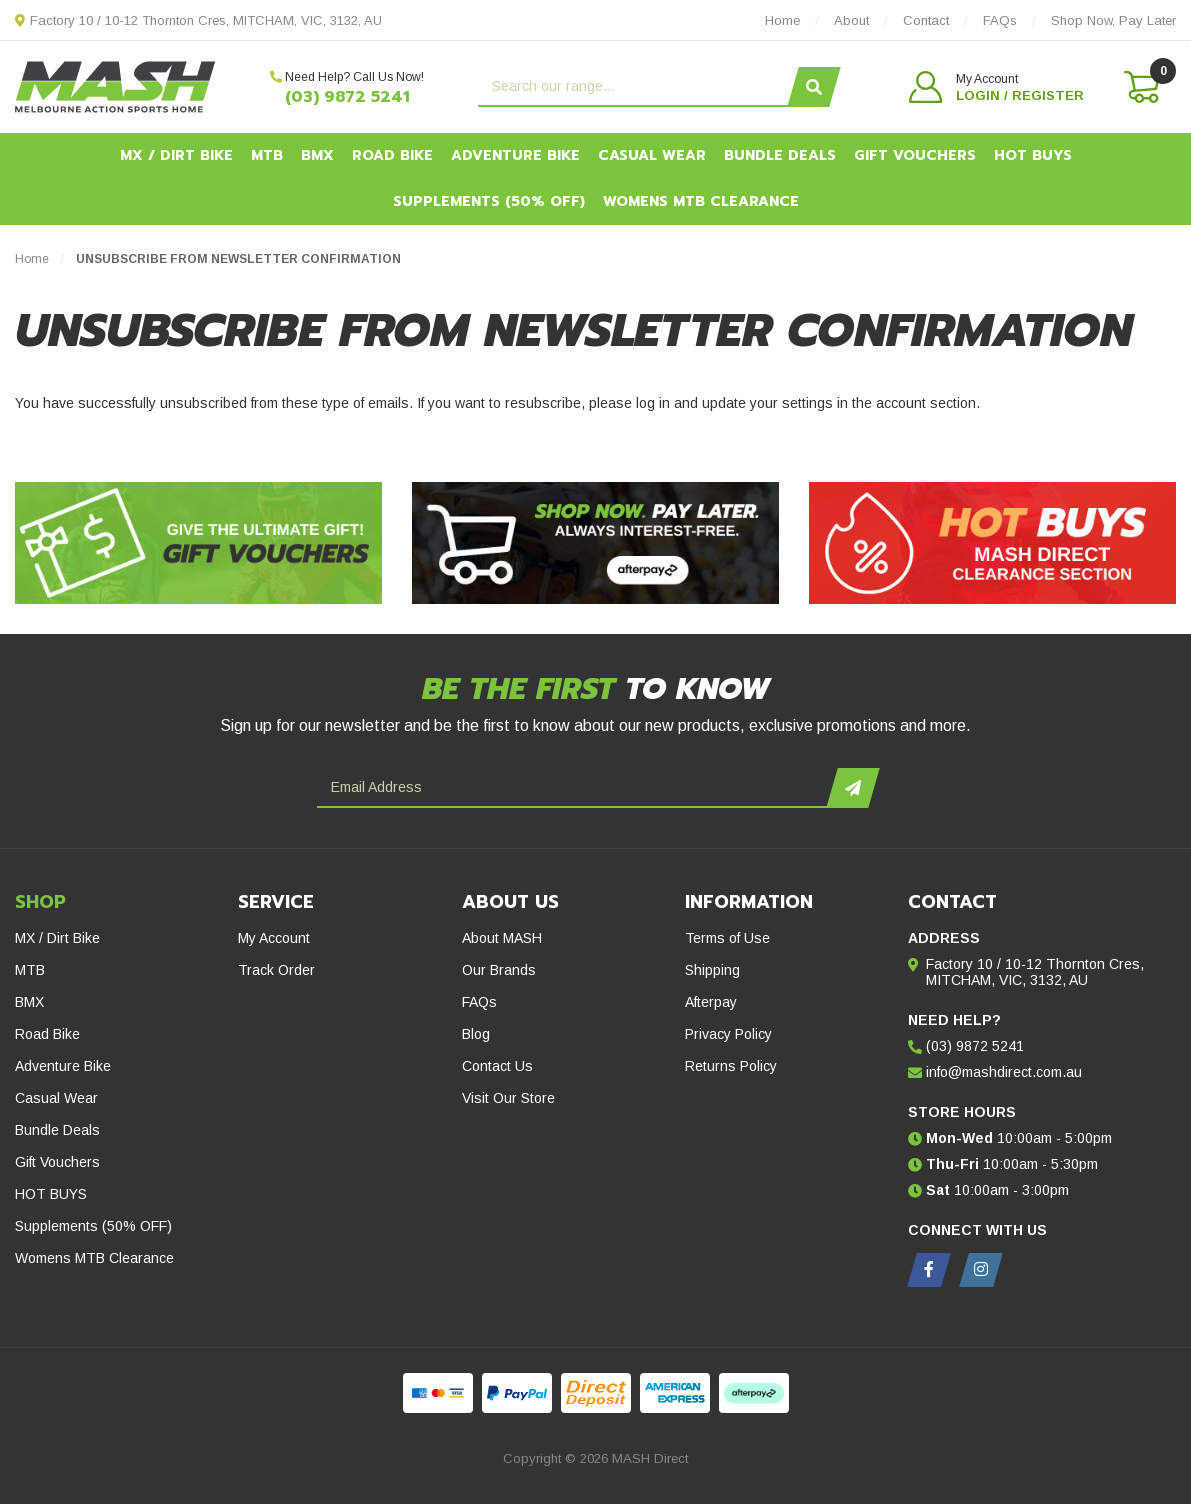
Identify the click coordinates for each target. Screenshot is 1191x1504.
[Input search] (635, 87)
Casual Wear (652, 155)
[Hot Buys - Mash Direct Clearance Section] (992, 543)
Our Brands (499, 970)
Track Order (276, 970)
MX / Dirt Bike (176, 155)
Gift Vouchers (915, 155)
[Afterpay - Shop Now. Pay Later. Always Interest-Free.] (595, 543)
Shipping (712, 970)
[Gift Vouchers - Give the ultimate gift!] (198, 543)
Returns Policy (731, 1066)
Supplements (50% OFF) (489, 201)
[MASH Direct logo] (115, 86)
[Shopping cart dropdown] (1140, 87)
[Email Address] (574, 788)
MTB (267, 155)
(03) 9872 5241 (347, 97)
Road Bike (392, 155)
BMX (317, 155)
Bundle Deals (780, 155)
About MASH (502, 938)
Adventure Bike (515, 155)
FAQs (479, 1002)
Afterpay (711, 1002)
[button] (996, 87)
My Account (274, 938)
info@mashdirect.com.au (1004, 1072)
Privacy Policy (728, 1034)
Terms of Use (727, 938)
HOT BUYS (1033, 155)
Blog (476, 1034)
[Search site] (813, 87)
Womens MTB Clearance (701, 201)
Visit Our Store (508, 1098)
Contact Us (497, 1066)
